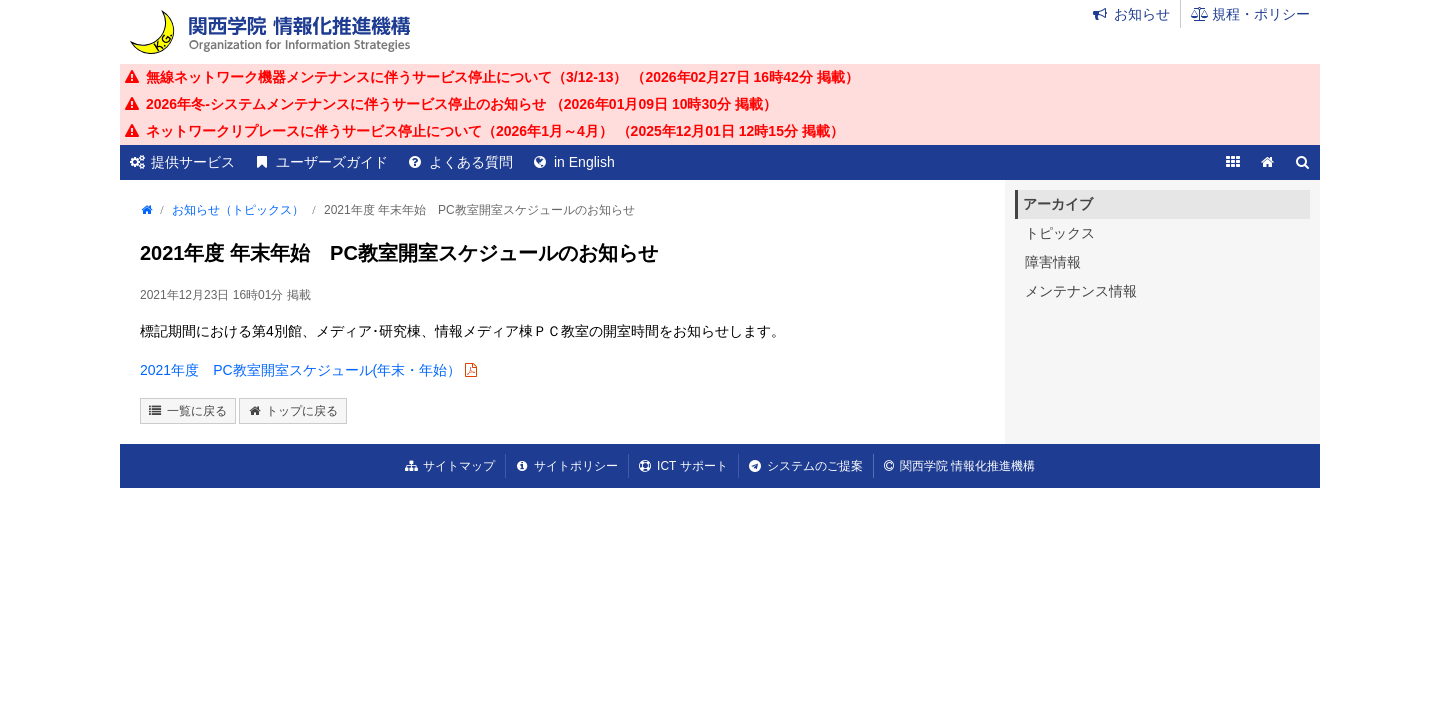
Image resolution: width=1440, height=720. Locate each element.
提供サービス (193, 162)
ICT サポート (692, 466)
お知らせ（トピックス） (238, 210)
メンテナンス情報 (1081, 291)
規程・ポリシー (1261, 14)
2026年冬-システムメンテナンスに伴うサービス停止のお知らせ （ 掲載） (461, 104)
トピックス (1060, 233)
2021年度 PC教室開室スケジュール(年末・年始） (300, 370)
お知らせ (1142, 14)
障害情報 (1053, 262)
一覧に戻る (197, 411)
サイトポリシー (576, 466)
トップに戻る (302, 411)
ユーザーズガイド (332, 162)
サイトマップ (459, 466)
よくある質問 (471, 162)
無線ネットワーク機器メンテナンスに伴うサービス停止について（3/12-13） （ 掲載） (502, 77)
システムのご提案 (815, 466)
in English (584, 162)
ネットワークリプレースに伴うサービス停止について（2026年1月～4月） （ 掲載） (495, 131)
